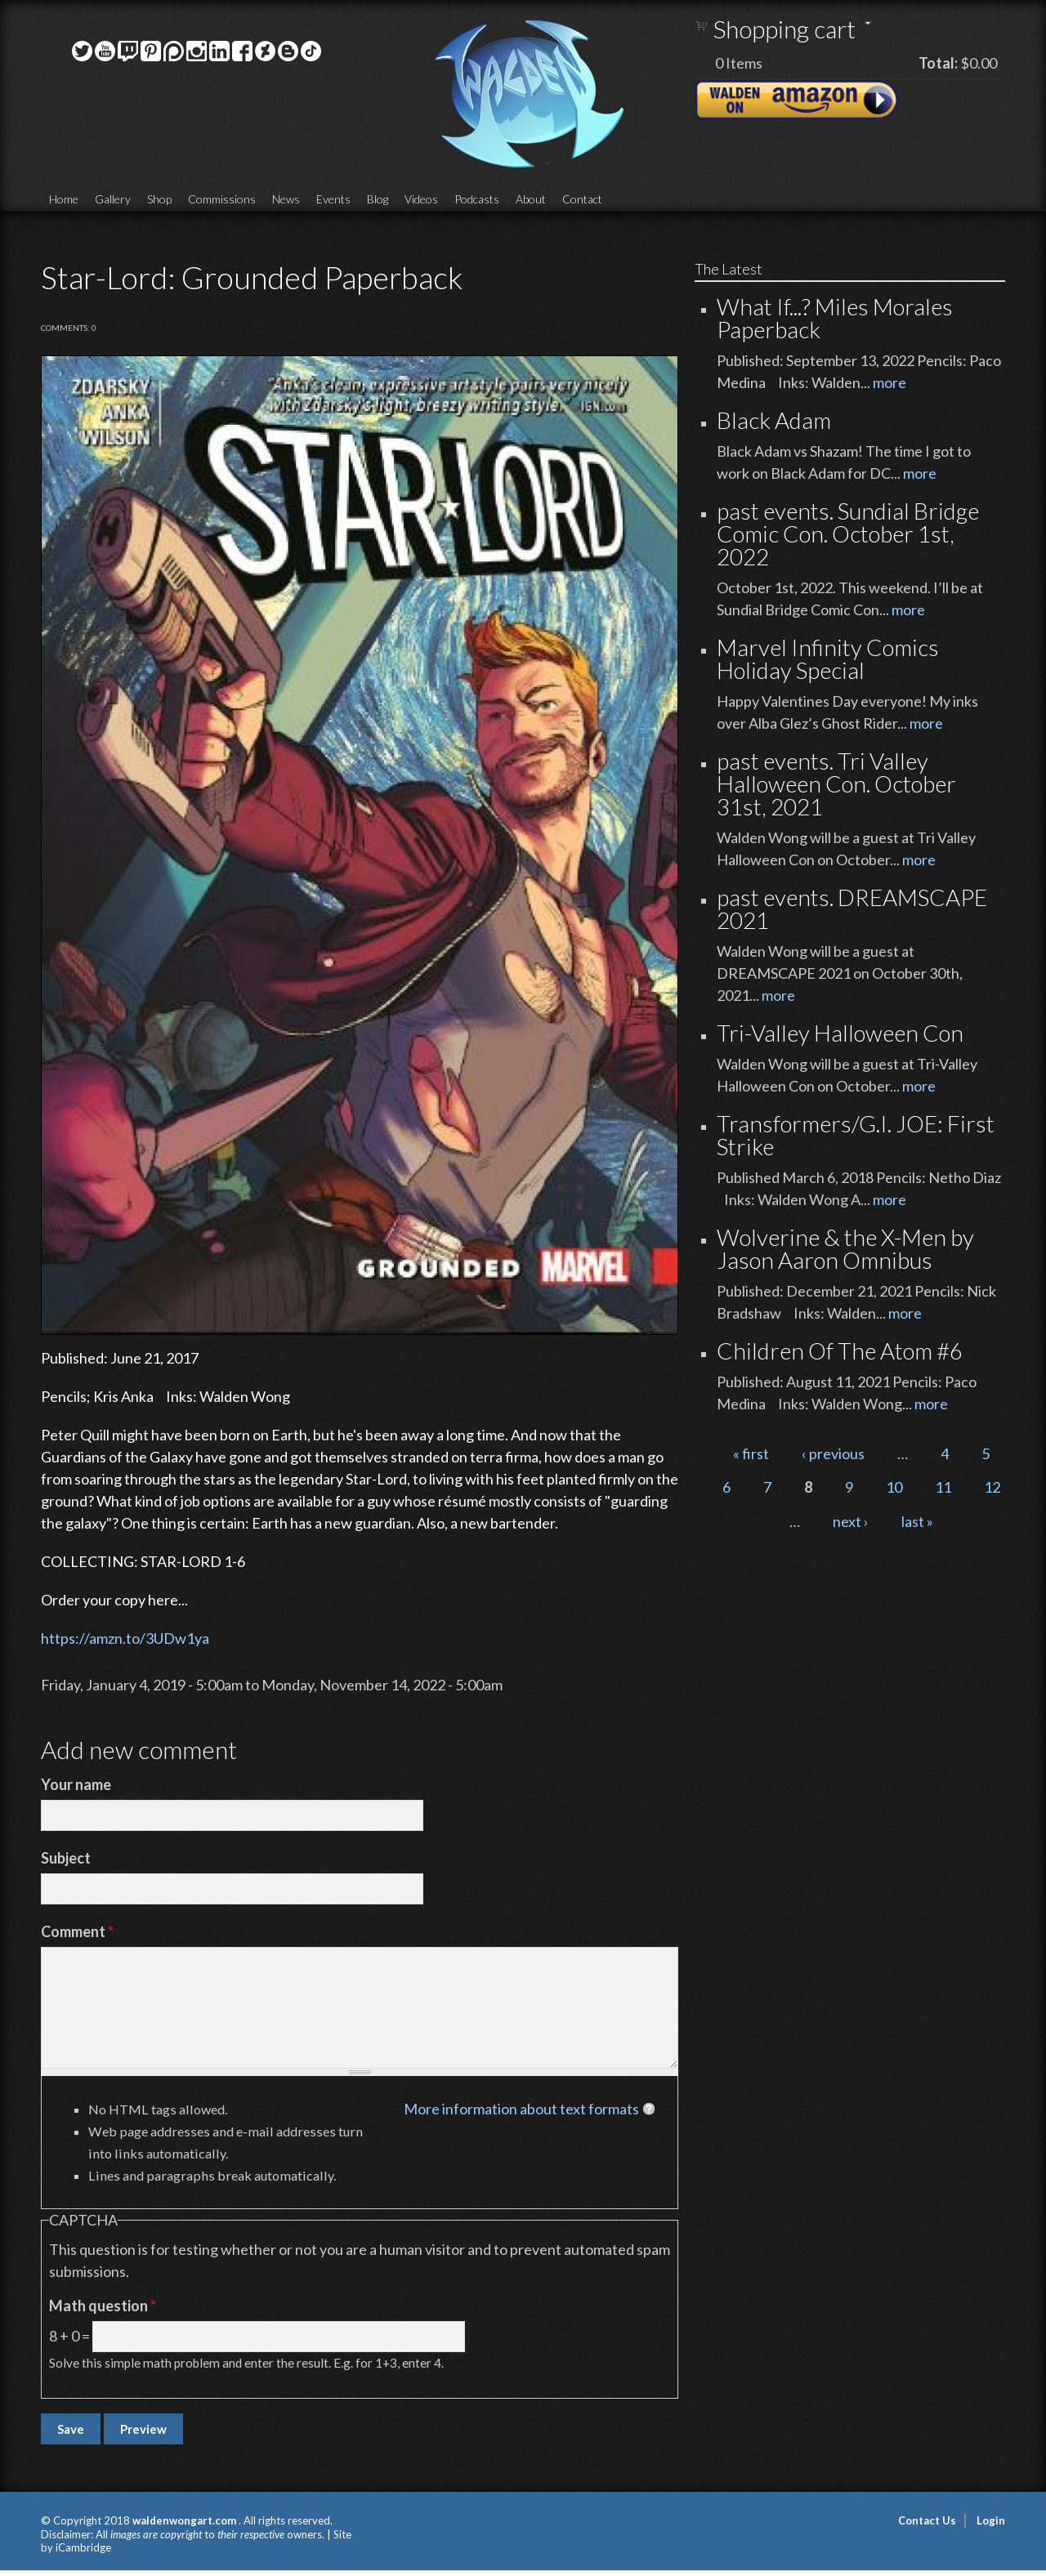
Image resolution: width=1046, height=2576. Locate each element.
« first (751, 1453)
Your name (76, 1784)
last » (917, 1521)
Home (63, 199)
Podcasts (476, 199)
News (286, 199)
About (531, 199)
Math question (102, 2306)
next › (851, 1521)
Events (333, 199)
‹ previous (833, 1453)
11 (943, 1487)
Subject (66, 1858)
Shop (159, 199)
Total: (938, 63)
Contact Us (927, 2520)
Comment (77, 1931)
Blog (377, 199)
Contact (582, 199)
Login (991, 2520)
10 (894, 1487)
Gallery (113, 199)
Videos (421, 199)
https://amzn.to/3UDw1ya (125, 1638)
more (889, 382)
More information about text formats (521, 2109)
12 (992, 1487)
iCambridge (83, 2547)
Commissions (222, 199)
